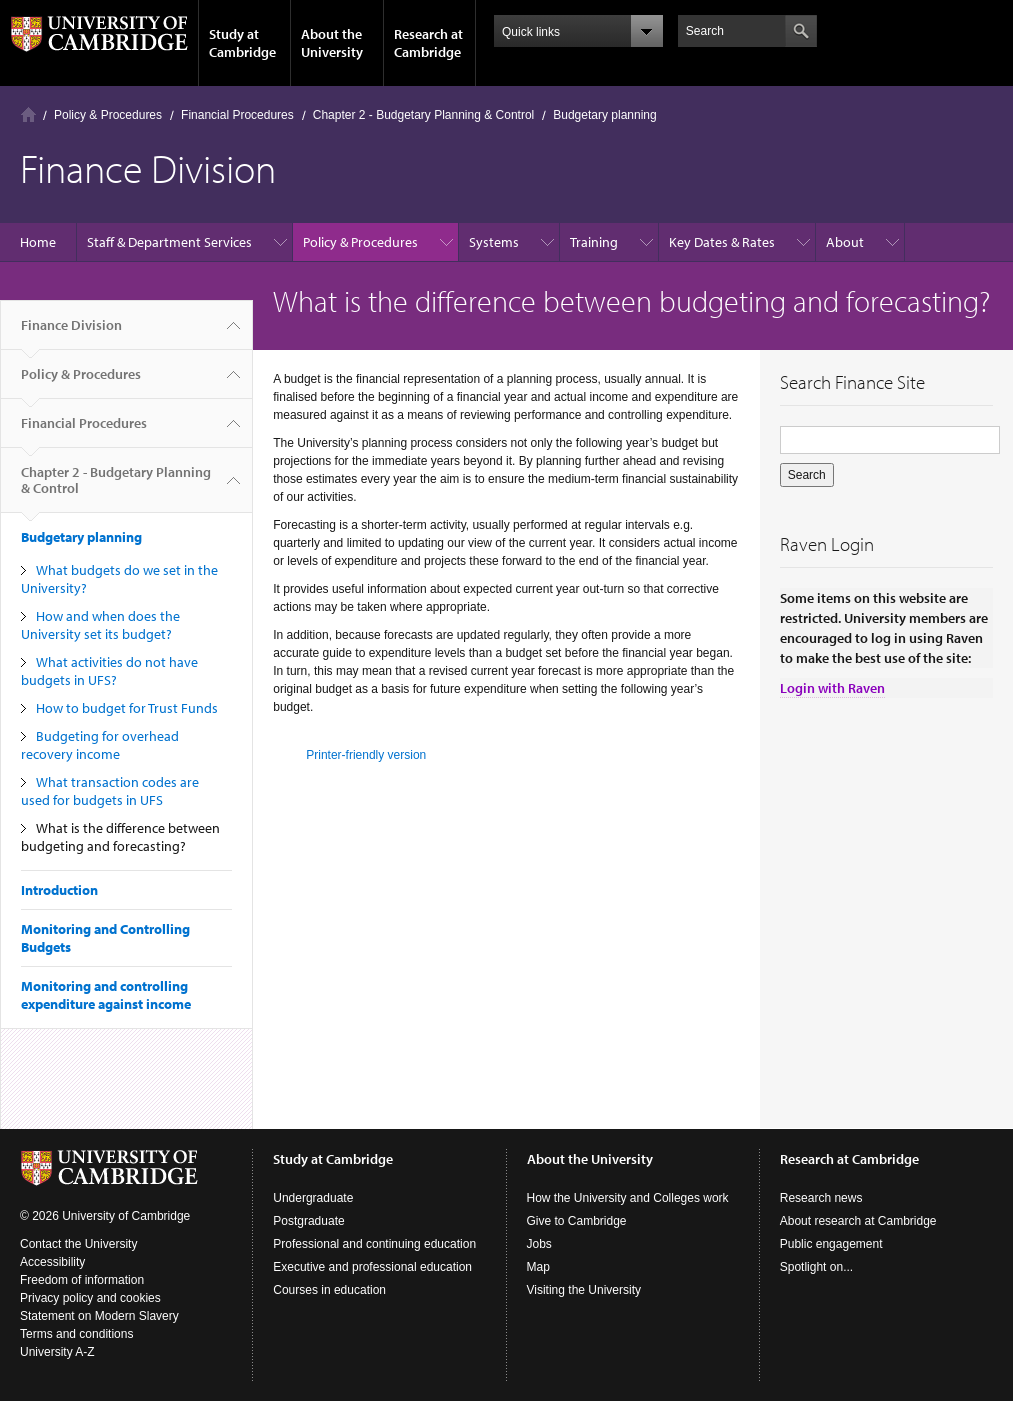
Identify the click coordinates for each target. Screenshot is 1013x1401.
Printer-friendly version (366, 755)
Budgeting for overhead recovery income (100, 745)
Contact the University (78, 1244)
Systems (494, 242)
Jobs (539, 1244)
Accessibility (52, 1262)
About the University (332, 43)
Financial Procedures (237, 115)
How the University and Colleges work (628, 1198)
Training (594, 242)
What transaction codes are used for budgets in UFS (110, 791)
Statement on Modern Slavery (99, 1316)
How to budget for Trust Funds (127, 708)
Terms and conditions (76, 1334)
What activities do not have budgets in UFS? (109, 671)
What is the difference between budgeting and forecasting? (120, 837)
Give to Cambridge (577, 1221)
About (845, 242)
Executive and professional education (372, 1267)
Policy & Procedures (108, 115)
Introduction (59, 890)
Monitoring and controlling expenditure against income (106, 995)
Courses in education (329, 1290)
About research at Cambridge (858, 1221)
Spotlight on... (816, 1267)
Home (28, 114)
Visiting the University (584, 1290)
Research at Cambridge (428, 43)
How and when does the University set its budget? (100, 625)
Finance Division (71, 333)
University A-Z (57, 1352)
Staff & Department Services (169, 242)
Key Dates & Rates (722, 242)
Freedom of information (82, 1280)
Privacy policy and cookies (90, 1298)
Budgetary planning (604, 115)
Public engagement (831, 1244)
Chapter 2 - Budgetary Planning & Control (423, 115)
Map (538, 1267)
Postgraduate (308, 1221)
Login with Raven (832, 688)
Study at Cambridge (242, 43)
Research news (821, 1198)
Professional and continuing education (374, 1244)
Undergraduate (313, 1198)
